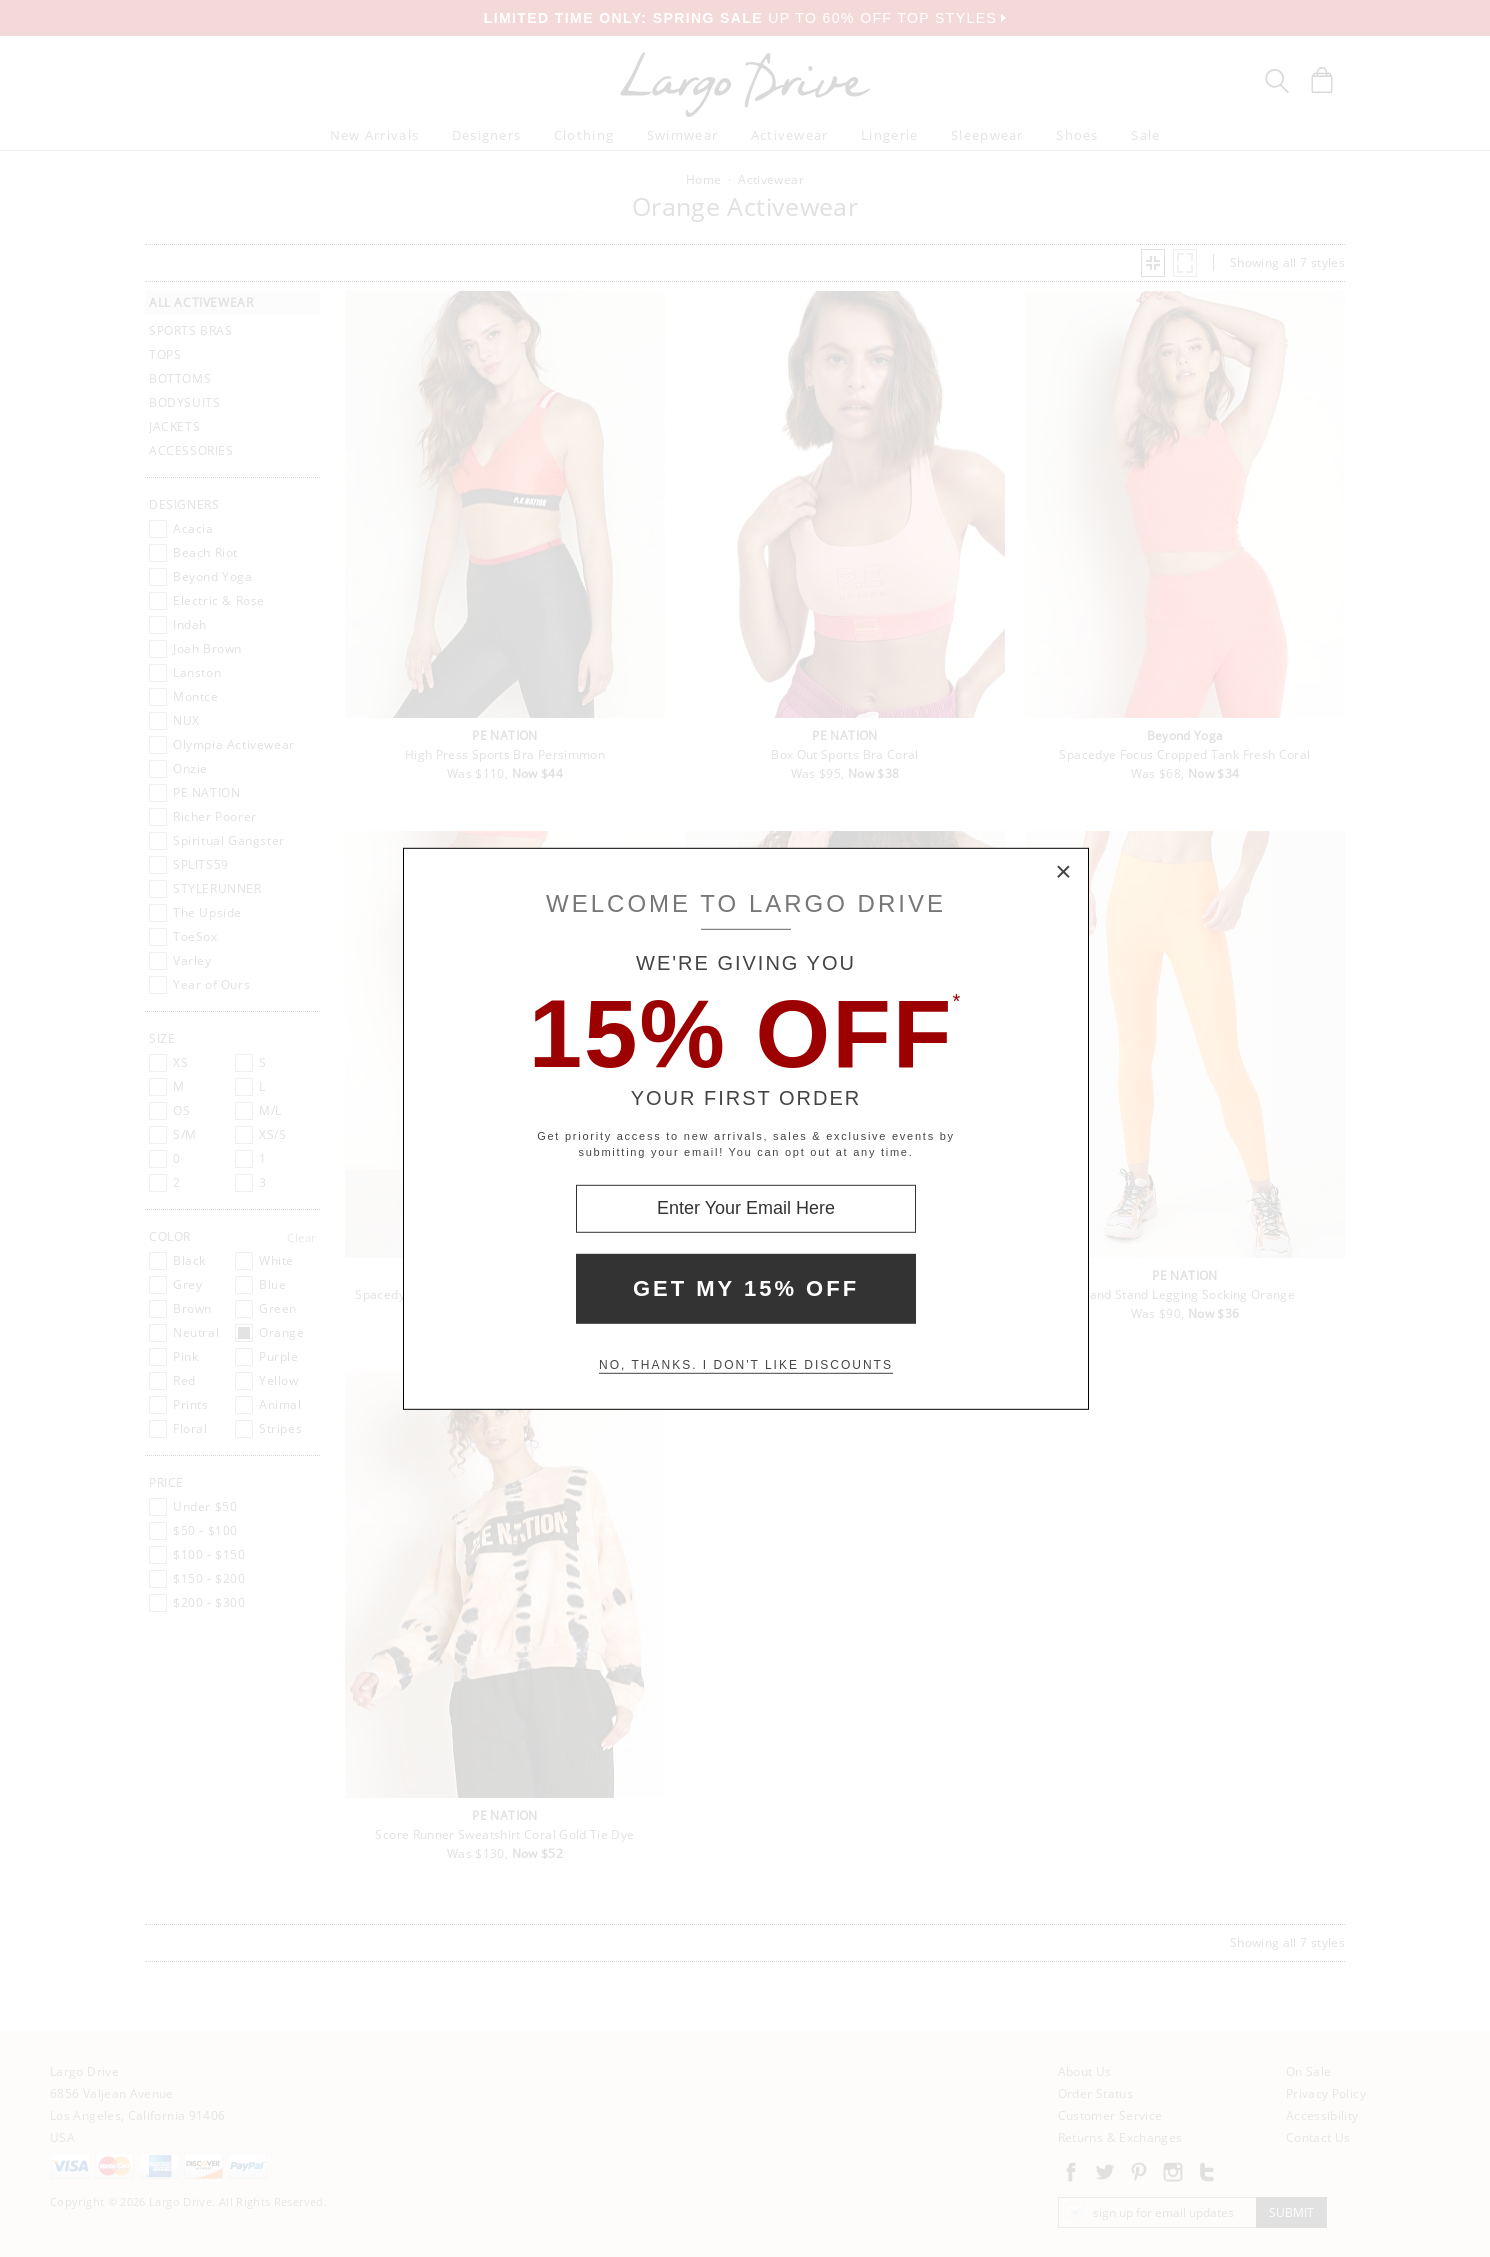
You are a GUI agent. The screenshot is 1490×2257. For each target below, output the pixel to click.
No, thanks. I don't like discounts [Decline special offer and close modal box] (746, 1365)
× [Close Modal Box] (1064, 872)
